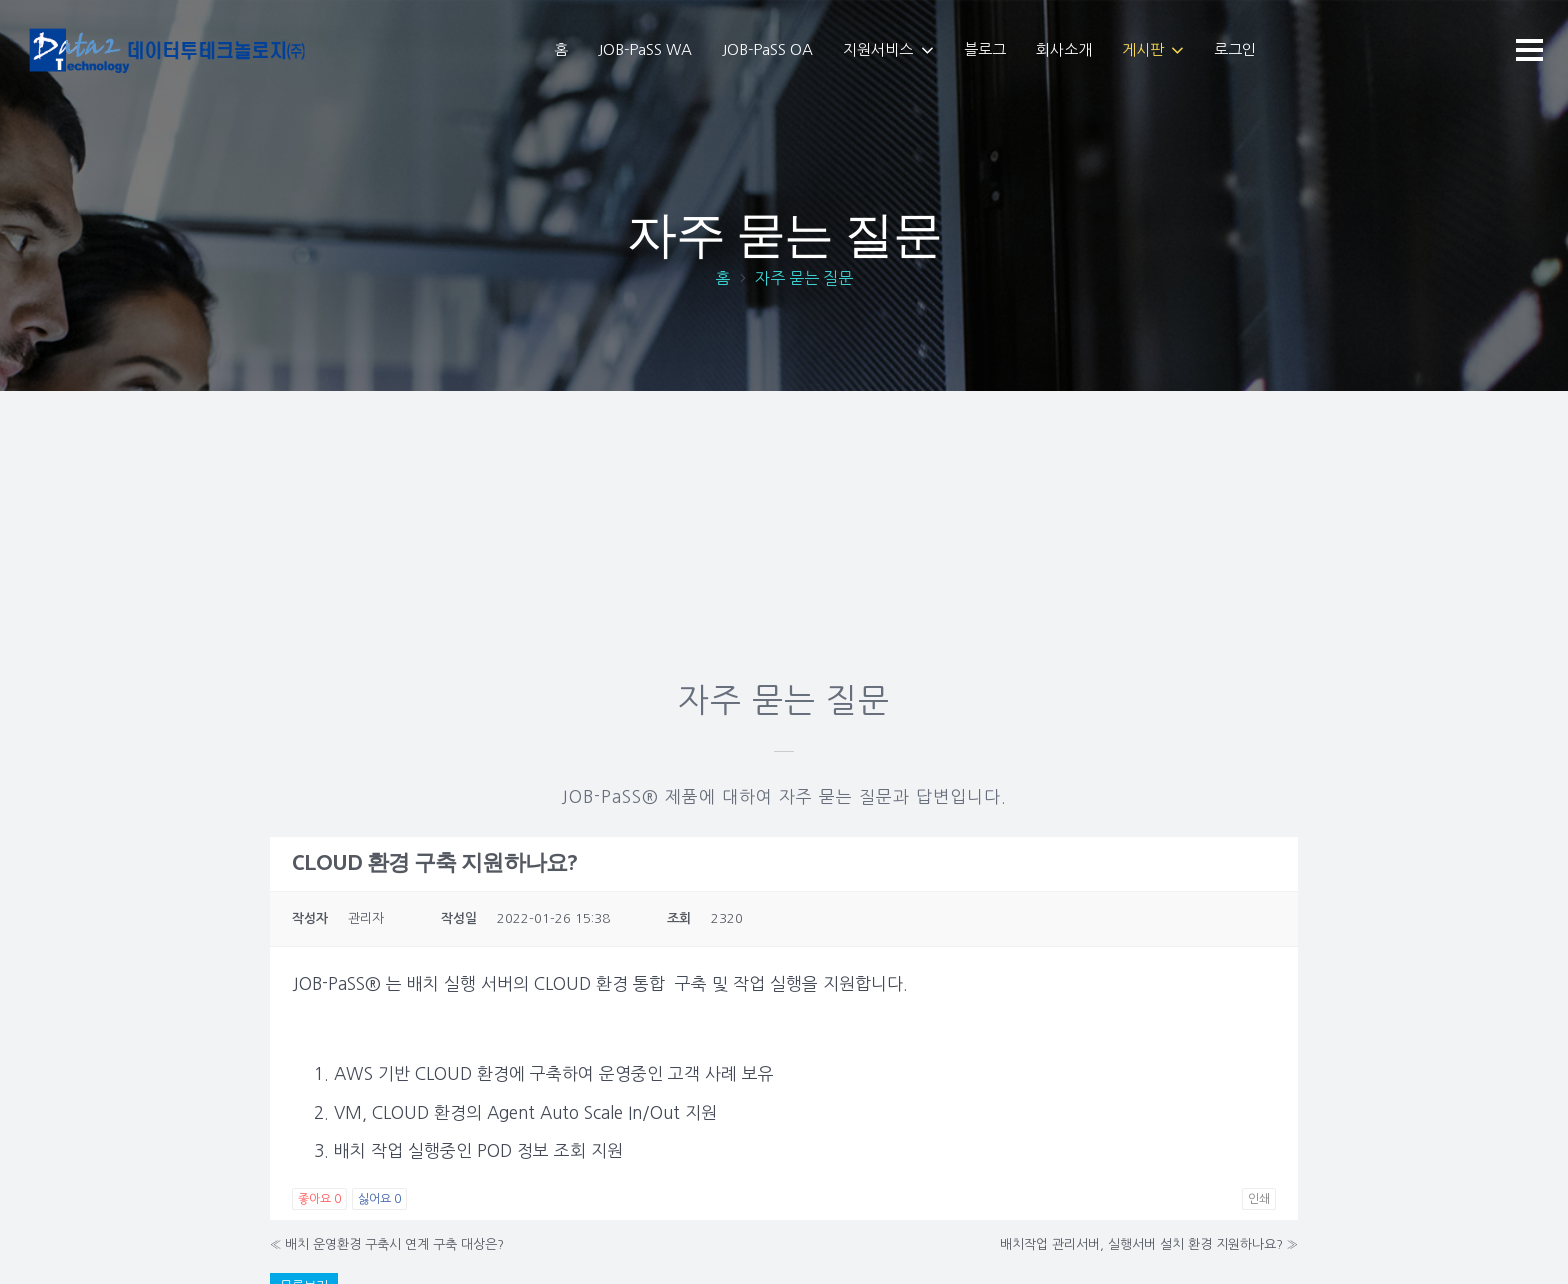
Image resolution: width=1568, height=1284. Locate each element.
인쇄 (1259, 1199)
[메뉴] (1529, 50)
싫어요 (379, 1199)
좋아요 (319, 1199)
